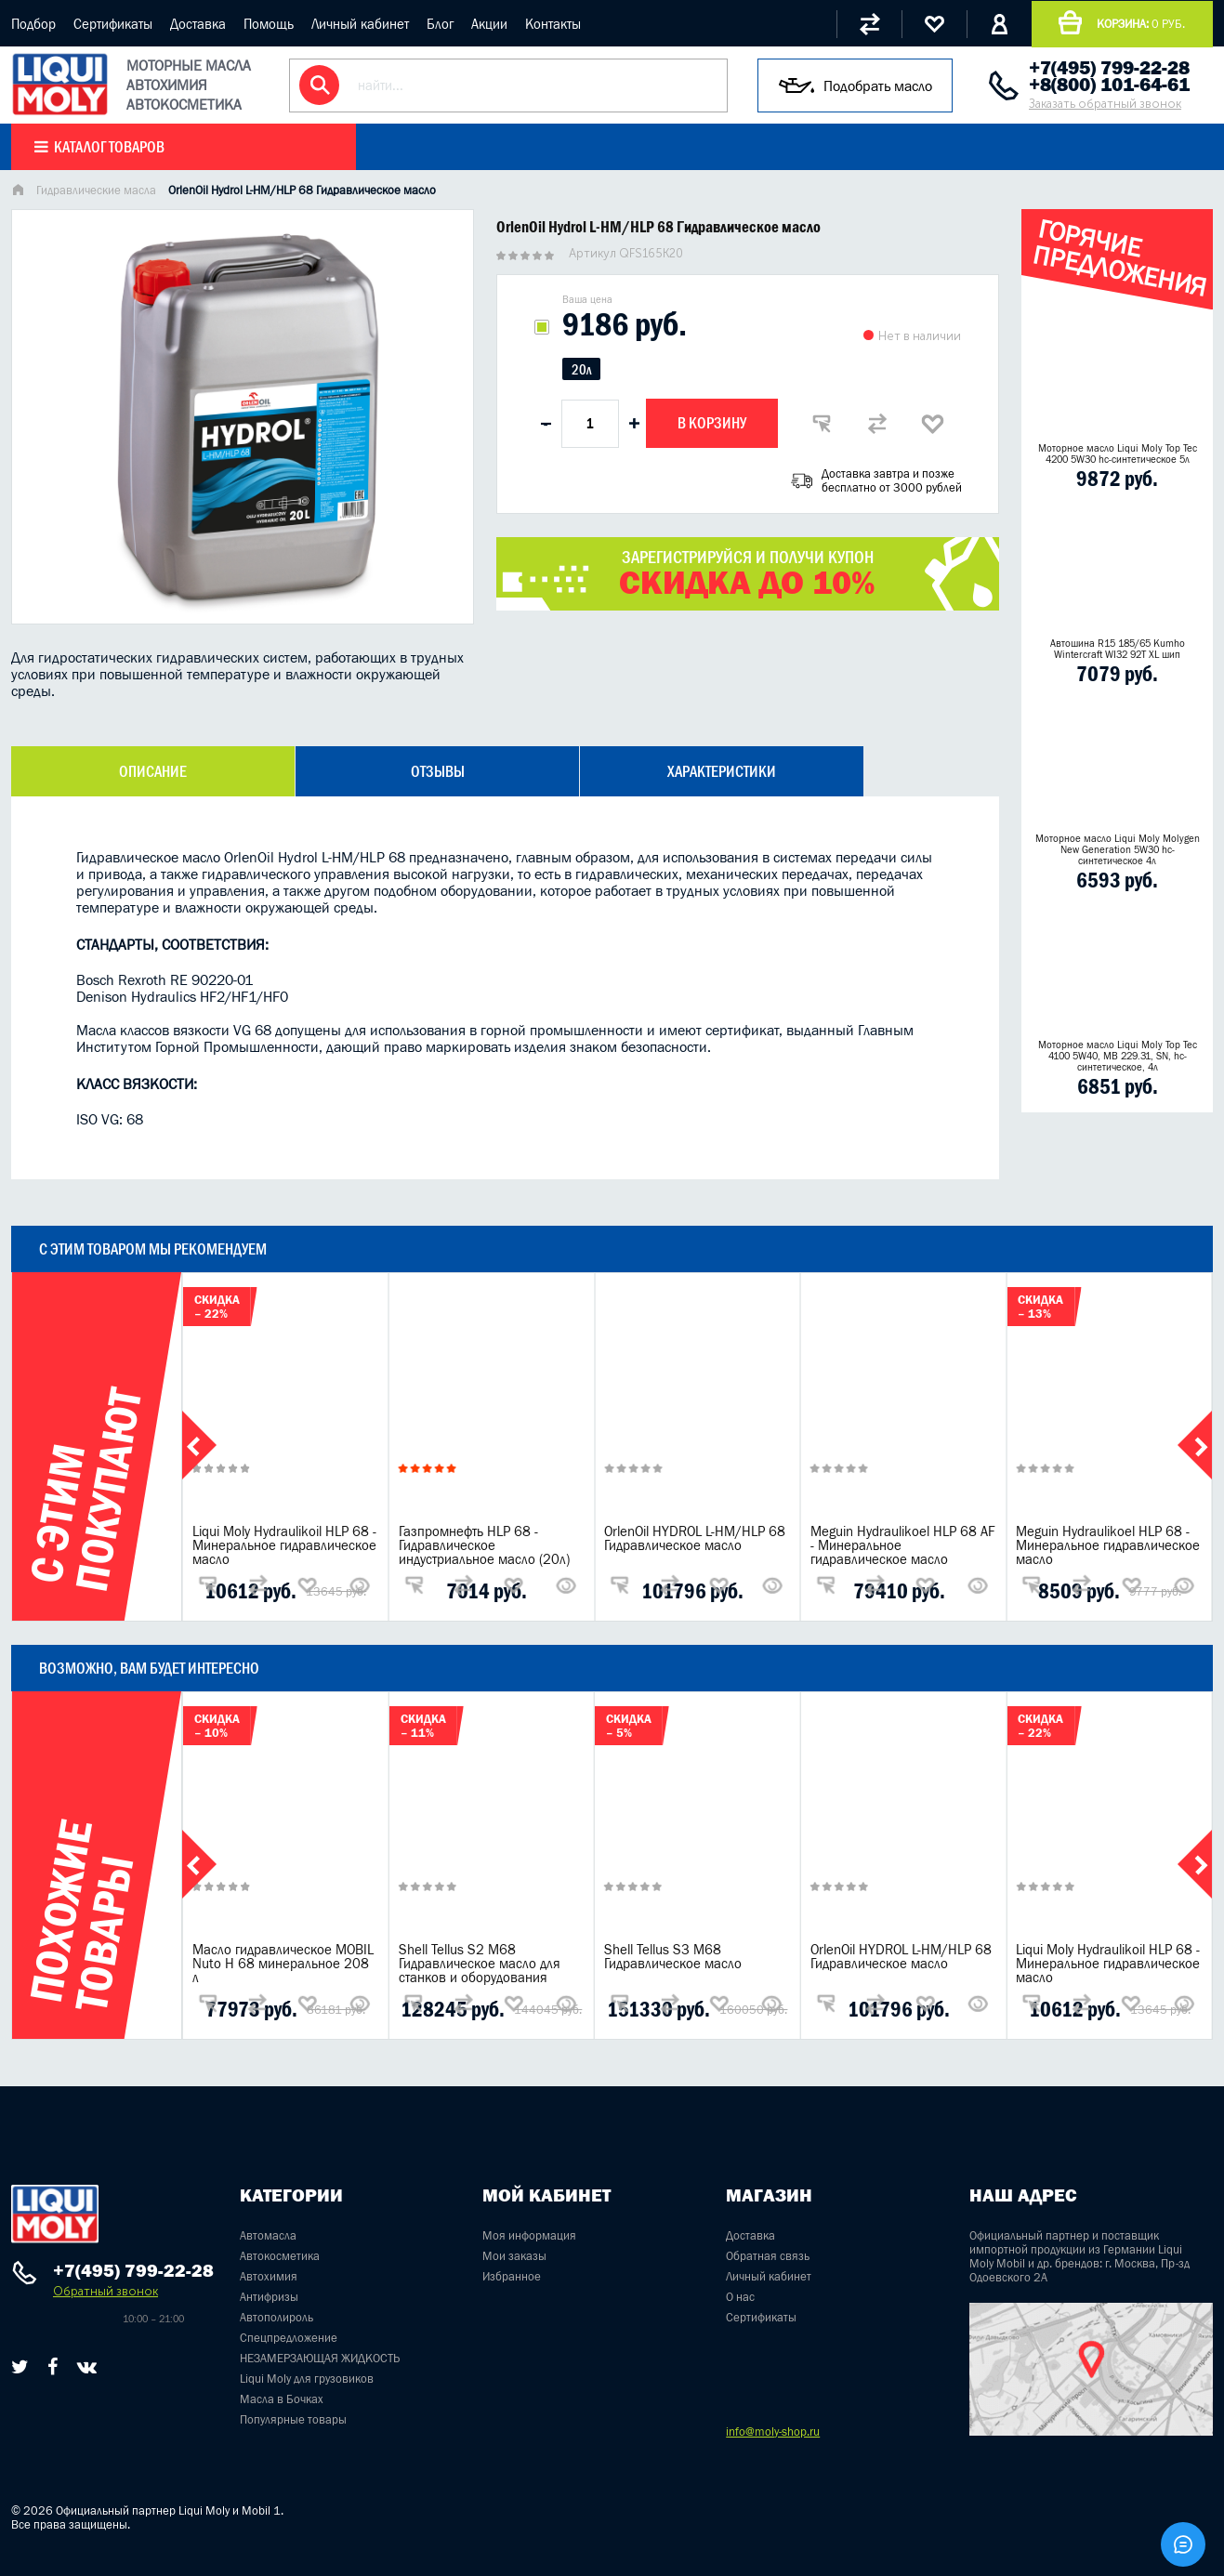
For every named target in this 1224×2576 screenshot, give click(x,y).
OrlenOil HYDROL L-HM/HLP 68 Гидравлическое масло (694, 1538)
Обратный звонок (105, 2291)
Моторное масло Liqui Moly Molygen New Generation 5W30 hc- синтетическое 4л (1117, 849)
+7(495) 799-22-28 (1109, 67)
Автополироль (276, 2317)
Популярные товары (293, 2419)
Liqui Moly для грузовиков (307, 2378)
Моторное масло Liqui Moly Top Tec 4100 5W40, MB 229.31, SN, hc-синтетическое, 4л (1117, 1055)
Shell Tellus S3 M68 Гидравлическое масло (673, 1956)
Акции (489, 24)
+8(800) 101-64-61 (1109, 84)
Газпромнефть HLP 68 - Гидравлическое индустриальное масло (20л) (484, 1545)
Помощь (268, 24)
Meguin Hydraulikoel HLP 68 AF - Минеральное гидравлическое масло (902, 1545)
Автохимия (268, 2276)
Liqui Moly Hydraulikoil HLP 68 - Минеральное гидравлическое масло (284, 1545)
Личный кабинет (360, 24)
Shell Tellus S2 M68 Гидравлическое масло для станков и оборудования (479, 1963)
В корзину (712, 423)
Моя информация (529, 2235)
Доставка (198, 24)
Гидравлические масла (96, 190)
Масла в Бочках (281, 2399)
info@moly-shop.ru (773, 2431)
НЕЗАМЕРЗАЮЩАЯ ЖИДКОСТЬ (320, 2358)
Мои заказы (514, 2256)
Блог (440, 24)
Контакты (553, 24)
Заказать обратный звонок (1105, 104)
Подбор (33, 24)
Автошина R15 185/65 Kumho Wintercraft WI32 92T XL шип (1117, 648)
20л (581, 369)
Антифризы (269, 2297)
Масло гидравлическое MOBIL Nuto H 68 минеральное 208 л (283, 1963)
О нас (740, 2297)
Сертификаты (112, 24)
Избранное (511, 2276)
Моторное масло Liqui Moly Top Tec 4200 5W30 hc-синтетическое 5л (1117, 453)
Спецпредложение (288, 2338)
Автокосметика (280, 2256)
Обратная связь (767, 2256)
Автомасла (268, 2235)
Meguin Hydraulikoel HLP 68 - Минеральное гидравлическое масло (1108, 1545)
